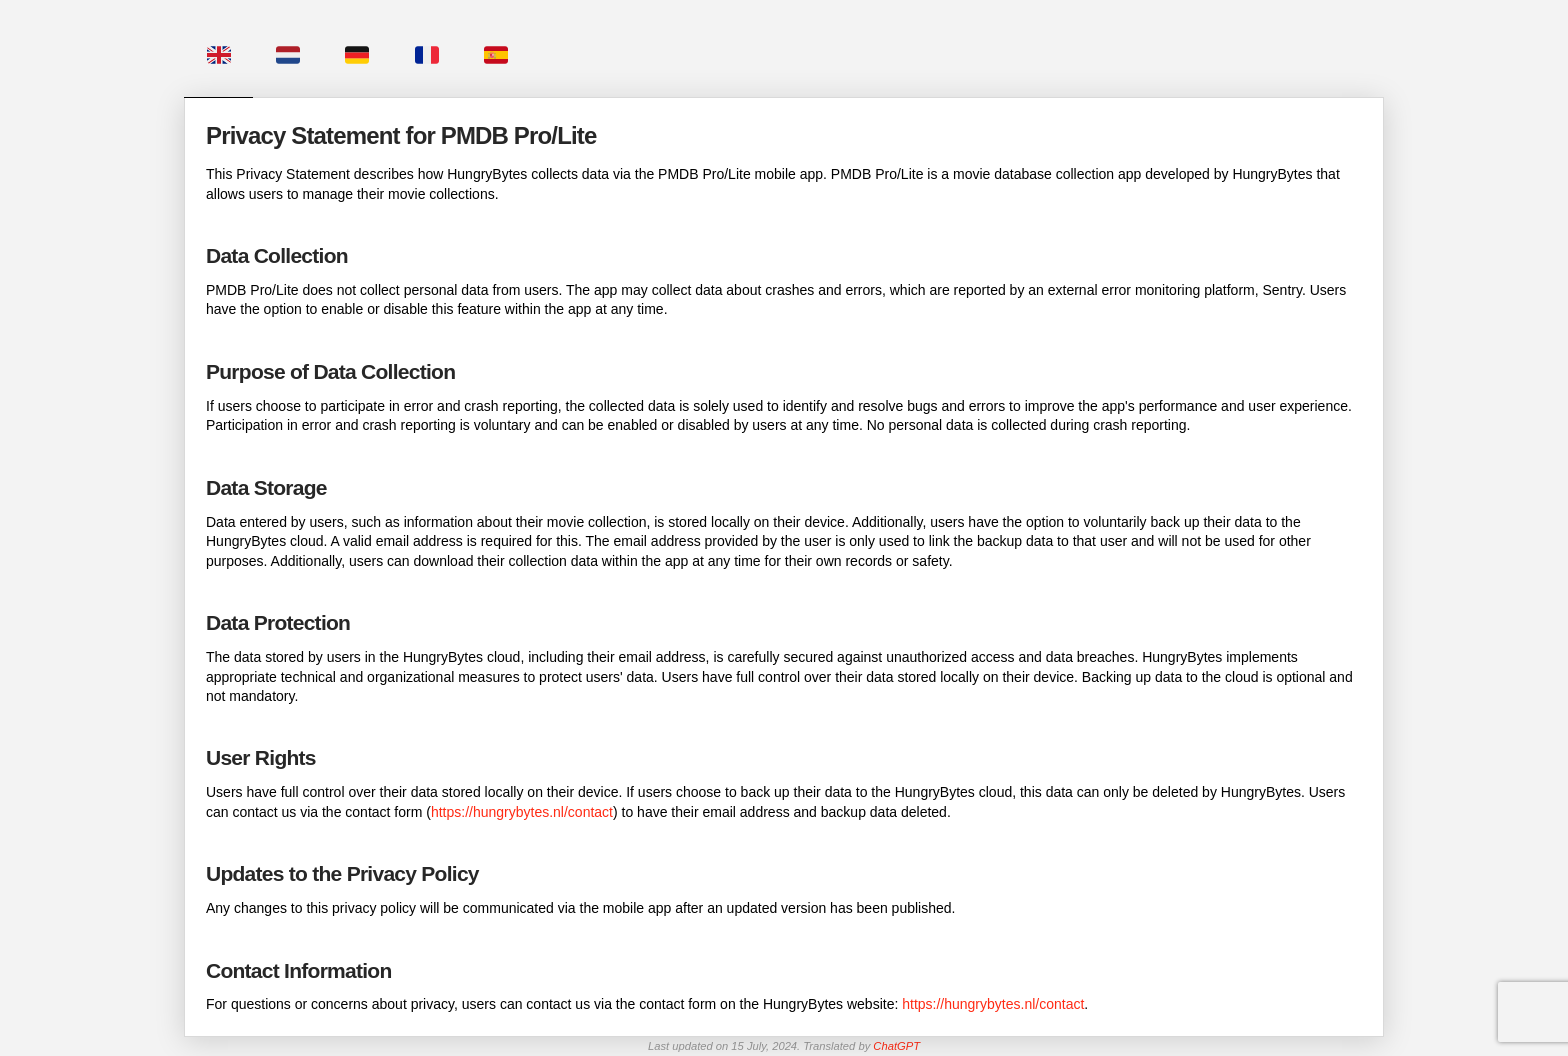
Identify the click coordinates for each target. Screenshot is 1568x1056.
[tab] (218, 49)
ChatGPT (896, 1046)
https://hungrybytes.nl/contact (522, 812)
